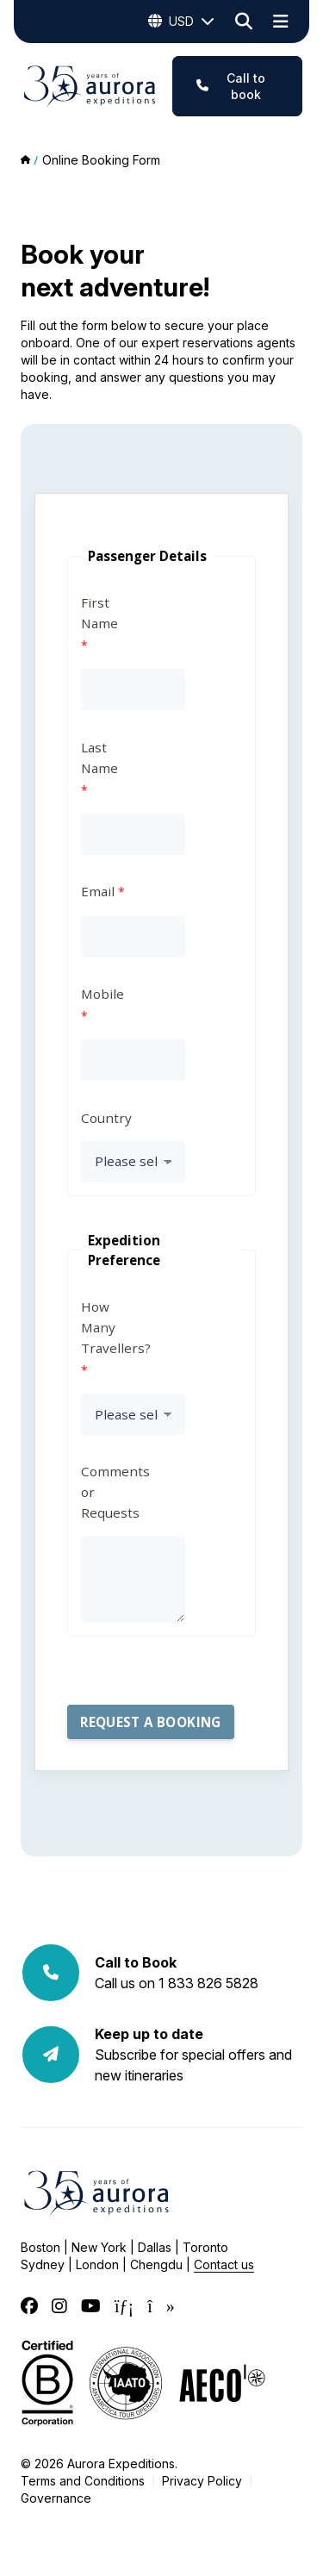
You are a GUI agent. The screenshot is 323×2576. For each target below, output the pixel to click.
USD (181, 21)
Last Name (99, 758)
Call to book (230, 86)
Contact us (224, 2264)
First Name (99, 613)
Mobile (102, 993)
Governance (56, 2498)
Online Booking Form (101, 160)
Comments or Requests (105, 1492)
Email (98, 891)
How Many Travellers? (105, 1327)
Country (105, 1117)
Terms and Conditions (83, 2480)
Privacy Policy (202, 2480)
